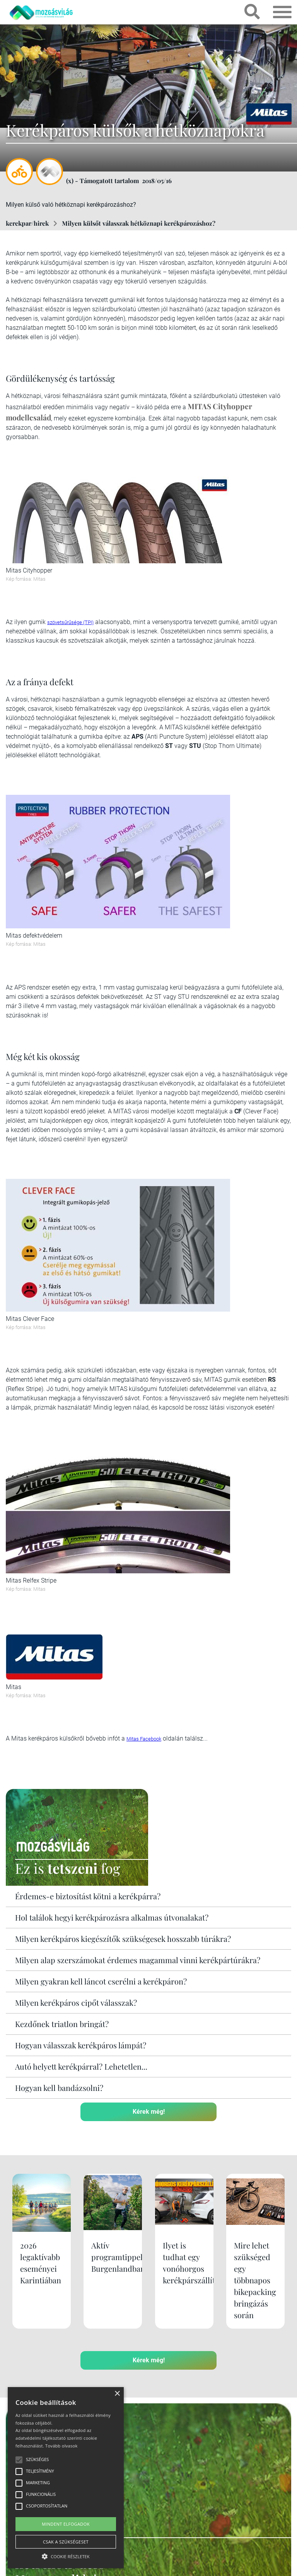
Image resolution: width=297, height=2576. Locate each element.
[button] (65, 2555)
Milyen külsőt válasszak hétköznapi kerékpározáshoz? (138, 223)
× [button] (117, 2394)
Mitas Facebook (143, 1739)
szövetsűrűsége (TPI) (70, 622)
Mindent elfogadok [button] (66, 2524)
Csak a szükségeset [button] (66, 2542)
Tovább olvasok (61, 2446)
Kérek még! (149, 2111)
